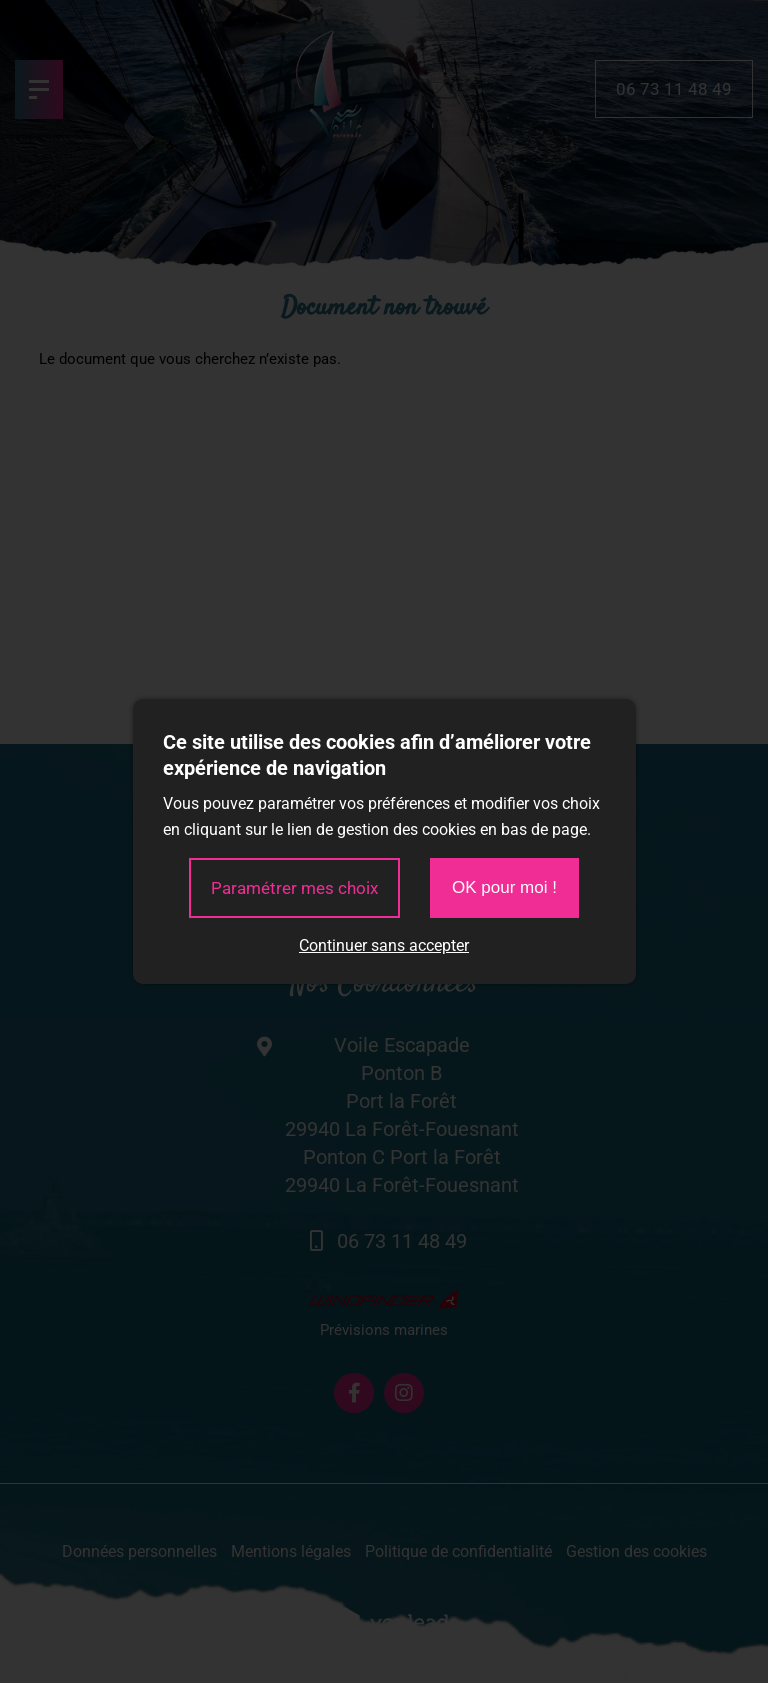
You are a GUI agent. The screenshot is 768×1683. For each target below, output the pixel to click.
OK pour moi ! (504, 887)
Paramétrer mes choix (294, 888)
